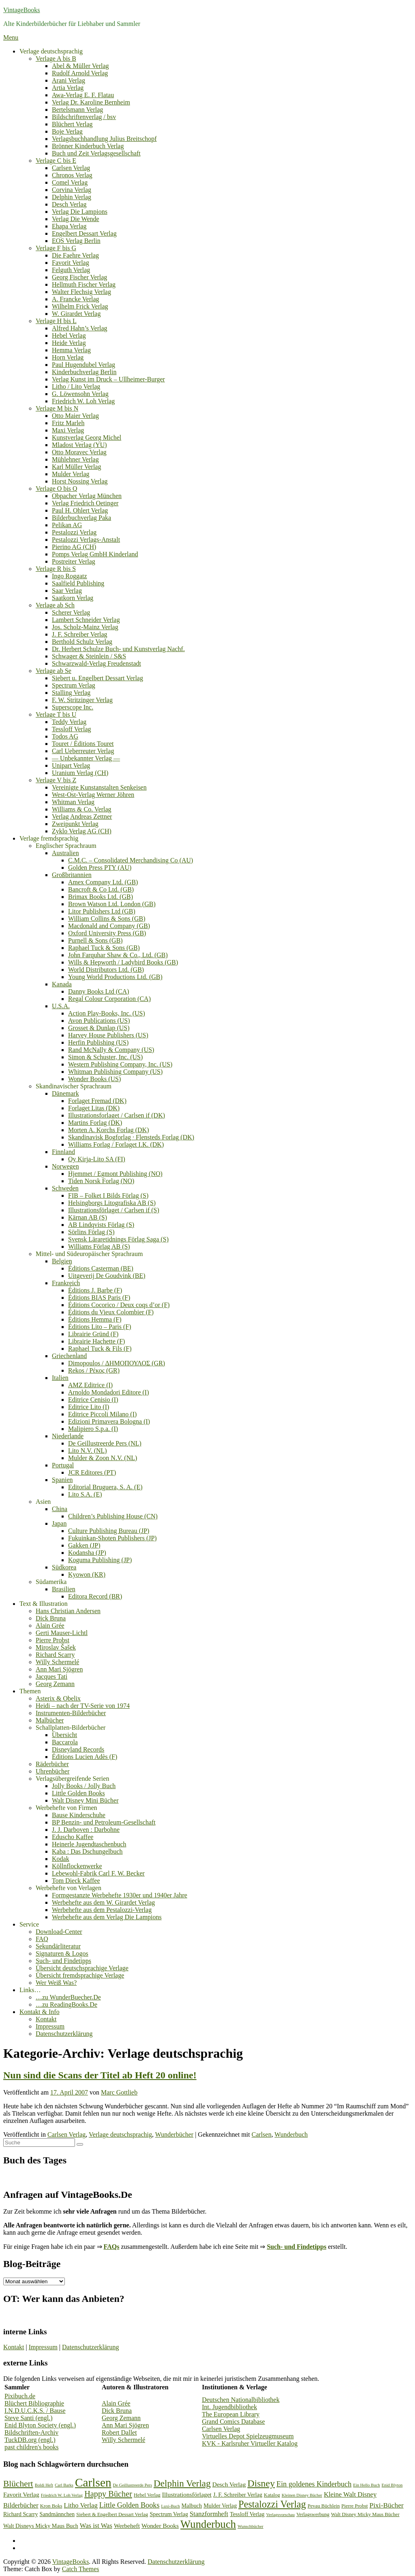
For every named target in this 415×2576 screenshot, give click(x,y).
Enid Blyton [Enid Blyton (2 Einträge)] (392, 2485)
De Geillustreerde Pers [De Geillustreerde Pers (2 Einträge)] (132, 2485)
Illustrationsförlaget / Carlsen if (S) (113, 1210)
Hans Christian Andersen (68, 1610)
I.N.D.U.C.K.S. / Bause (35, 2410)
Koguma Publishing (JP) (100, 1559)
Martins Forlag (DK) (95, 1122)
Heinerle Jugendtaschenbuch (89, 1844)
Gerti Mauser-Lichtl (62, 1632)
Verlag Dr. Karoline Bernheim (91, 102)
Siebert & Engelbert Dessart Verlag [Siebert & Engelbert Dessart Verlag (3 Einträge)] (112, 2514)
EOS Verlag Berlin (76, 240)
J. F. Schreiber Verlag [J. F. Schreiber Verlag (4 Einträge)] (237, 2494)
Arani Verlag (68, 80)
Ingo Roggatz (69, 576)
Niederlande (67, 1436)
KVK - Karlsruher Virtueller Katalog (249, 2443)
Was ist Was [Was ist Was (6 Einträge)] (96, 2525)
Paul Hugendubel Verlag (83, 364)
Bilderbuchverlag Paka (81, 517)
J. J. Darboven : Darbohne (86, 1829)
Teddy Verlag (69, 721)
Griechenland (69, 1355)
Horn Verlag (67, 357)
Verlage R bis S (56, 568)
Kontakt (46, 2019)
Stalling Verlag (71, 692)
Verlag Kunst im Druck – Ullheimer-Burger (108, 379)
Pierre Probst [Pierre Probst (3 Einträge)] (354, 2506)
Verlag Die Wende (75, 218)
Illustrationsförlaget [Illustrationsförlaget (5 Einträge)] (187, 2494)
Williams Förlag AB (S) (99, 1246)
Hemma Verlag (71, 350)
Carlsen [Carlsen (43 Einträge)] (93, 2482)
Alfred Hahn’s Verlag (79, 328)
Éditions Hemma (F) (95, 1319)
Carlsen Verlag (71, 167)
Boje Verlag (67, 131)
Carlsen (262, 2134)
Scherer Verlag (71, 612)
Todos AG (65, 736)
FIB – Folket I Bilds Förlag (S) (108, 1195)
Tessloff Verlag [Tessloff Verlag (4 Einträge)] (247, 2514)
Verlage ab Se (53, 670)
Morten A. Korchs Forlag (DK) (108, 1129)
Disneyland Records (78, 1749)
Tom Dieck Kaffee (76, 1880)
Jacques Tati (51, 1676)
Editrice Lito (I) (88, 1406)
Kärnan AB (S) (87, 1217)
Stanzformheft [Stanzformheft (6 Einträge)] (209, 2514)
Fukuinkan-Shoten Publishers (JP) (112, 1538)
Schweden (65, 1188)
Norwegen (65, 1166)
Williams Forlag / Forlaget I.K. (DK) (116, 1144)
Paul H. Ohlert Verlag (80, 510)
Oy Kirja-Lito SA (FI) (96, 1159)
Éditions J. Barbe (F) (95, 1290)
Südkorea (64, 1567)
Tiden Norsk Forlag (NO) (101, 1180)
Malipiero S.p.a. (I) (93, 1428)
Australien (65, 852)
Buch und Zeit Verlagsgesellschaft (96, 153)
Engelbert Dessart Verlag (84, 233)
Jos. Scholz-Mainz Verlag (85, 627)
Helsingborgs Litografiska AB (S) (112, 1202)
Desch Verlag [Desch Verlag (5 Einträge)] (229, 2484)
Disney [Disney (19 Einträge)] (261, 2483)
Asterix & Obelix (58, 1698)
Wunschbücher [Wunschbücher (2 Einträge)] (250, 2526)
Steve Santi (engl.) (28, 2417)
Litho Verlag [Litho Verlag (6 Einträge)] (81, 2505)
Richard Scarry (55, 1654)
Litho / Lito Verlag (76, 386)
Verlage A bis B (56, 58)
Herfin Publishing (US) (98, 1042)
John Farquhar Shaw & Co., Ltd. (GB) (118, 955)
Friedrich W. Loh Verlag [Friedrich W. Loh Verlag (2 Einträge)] (62, 2495)
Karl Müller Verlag (76, 466)
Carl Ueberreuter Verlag (83, 750)
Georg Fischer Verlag (79, 277)
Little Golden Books (78, 1793)
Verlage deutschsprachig (51, 51)
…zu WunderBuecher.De (68, 1997)
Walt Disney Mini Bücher (85, 1800)
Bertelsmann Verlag (77, 109)
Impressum (50, 2026)
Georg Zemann (55, 1683)
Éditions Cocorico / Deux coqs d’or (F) (119, 1304)
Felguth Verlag (71, 269)
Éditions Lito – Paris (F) (99, 1326)
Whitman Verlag (73, 801)
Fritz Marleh (68, 422)
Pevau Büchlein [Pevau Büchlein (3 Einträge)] (324, 2506)
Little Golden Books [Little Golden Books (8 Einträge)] (129, 2505)
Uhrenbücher (53, 1771)
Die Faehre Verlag (75, 255)
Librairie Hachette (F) (96, 1341)
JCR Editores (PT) (92, 1472)
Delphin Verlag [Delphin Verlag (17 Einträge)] (182, 2483)
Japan (59, 1523)
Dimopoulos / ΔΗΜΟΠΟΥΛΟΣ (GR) (116, 1363)
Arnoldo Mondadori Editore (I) (108, 1392)
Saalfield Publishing (78, 583)
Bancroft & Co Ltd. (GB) (101, 889)
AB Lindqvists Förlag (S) (101, 1224)
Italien (60, 1377)
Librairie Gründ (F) (93, 1334)
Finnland (63, 1151)
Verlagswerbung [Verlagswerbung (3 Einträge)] (312, 2514)
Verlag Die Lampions (79, 211)
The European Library (230, 2414)
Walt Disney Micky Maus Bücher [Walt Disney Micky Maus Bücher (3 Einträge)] (365, 2514)
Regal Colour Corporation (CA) (109, 998)
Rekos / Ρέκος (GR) (94, 1370)
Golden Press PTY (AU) (99, 867)
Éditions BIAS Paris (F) (99, 1297)
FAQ (42, 1938)
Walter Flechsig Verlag (81, 291)
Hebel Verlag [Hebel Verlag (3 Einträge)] (147, 2495)
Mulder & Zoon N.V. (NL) (102, 1457)
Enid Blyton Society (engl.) (40, 2425)
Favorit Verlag (70, 262)
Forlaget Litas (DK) (94, 1108)
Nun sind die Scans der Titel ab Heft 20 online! (100, 2075)
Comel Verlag (70, 182)
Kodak (60, 1858)
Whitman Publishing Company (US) (115, 1071)
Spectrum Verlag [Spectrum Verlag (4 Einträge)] (169, 2514)
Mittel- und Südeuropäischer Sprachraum (89, 1253)
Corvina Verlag (71, 189)
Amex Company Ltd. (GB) (103, 882)
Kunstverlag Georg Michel (86, 437)
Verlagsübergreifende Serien (72, 1778)
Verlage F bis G (56, 248)
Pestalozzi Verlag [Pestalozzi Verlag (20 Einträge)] (272, 2504)
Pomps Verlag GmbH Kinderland (95, 554)
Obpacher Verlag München (87, 495)
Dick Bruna (51, 1618)
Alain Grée (50, 1625)
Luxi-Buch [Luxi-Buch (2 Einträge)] (170, 2506)
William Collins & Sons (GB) (106, 918)
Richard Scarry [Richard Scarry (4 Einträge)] (20, 2514)
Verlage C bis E (56, 160)
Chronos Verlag (72, 175)
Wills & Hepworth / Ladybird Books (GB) (123, 962)
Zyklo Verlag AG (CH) (81, 831)
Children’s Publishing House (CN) (113, 1516)
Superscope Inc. (72, 707)
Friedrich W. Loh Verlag (83, 401)
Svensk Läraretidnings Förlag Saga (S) (118, 1239)
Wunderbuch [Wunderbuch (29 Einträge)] (208, 2524)
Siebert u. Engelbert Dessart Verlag (97, 678)
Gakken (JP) (84, 1545)
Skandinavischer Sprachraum (73, 1086)
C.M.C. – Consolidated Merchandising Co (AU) (130, 860)
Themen (30, 1691)
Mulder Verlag (71, 473)
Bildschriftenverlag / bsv (84, 116)
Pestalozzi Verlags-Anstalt (86, 539)
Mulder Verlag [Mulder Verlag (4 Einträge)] (220, 2505)
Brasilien (63, 1589)
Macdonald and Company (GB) (109, 925)
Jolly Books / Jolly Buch (84, 1785)
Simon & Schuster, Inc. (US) (105, 1057)
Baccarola (65, 1742)
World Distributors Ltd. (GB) (106, 969)
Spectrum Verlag (73, 685)
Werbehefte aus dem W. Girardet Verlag (103, 1902)
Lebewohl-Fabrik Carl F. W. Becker (98, 1873)
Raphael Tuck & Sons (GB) (104, 947)
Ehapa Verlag (69, 226)
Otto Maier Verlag (75, 415)
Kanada (62, 984)
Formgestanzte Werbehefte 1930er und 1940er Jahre (119, 1895)
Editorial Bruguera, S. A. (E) (105, 1487)
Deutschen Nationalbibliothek (241, 2399)
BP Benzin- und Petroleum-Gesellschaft (104, 1822)
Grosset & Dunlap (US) (99, 1027)
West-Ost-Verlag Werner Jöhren (93, 794)
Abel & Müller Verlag (80, 65)
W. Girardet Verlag (76, 313)
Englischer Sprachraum (66, 845)
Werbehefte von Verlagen (68, 1887)
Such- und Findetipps (63, 1960)
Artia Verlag (67, 87)
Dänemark (65, 1093)
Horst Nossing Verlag (79, 481)
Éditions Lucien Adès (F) (84, 1756)
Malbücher (50, 1720)
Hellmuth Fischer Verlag (84, 284)
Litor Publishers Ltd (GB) (101, 911)
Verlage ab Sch (55, 605)
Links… (30, 1989)
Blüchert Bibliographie (34, 2403)
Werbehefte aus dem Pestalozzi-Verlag (102, 1909)
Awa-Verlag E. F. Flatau (83, 95)
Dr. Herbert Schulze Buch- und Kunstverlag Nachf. (118, 648)
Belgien (62, 1261)
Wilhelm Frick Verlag (80, 306)
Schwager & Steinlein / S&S (89, 656)
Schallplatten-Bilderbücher (70, 1727)
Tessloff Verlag (71, 729)
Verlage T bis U (56, 714)
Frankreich (66, 1282)
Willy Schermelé (57, 1661)
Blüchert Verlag (72, 124)
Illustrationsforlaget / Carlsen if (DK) (116, 1115)
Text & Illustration (43, 1603)
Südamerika (51, 1581)
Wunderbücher (174, 2134)
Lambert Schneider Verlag (86, 619)
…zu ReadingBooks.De (66, 2004)
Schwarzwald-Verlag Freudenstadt (96, 663)
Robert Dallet (119, 2432)
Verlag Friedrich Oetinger (85, 503)
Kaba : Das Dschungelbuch (87, 1851)
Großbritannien (72, 874)
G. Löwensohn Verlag (80, 393)
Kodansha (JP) (87, 1552)
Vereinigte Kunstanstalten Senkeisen (99, 787)
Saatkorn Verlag (72, 597)
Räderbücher (52, 1764)
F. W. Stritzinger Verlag (82, 699)
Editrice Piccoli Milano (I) (102, 1414)
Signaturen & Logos (62, 1953)
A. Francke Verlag (75, 299)
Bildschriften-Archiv (31, 2432)
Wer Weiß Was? (56, 1982)
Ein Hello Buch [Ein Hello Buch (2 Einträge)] (366, 2485)
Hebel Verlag (69, 335)
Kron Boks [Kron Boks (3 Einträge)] (51, 2506)
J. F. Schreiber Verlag (79, 634)
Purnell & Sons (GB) (95, 940)
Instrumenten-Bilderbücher (71, 1713)
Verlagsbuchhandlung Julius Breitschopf (104, 138)
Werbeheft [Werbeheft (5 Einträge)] (127, 2525)
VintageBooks (21, 9)
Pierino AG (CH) (74, 546)
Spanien (62, 1479)
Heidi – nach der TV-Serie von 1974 (83, 1705)
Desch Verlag (69, 204)
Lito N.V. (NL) (87, 1450)
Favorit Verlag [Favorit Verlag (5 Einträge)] (21, 2494)
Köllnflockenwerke (77, 1866)
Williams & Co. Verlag (81, 809)
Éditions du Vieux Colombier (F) (111, 1312)
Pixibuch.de (19, 2396)
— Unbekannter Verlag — (86, 758)
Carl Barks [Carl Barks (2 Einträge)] (64, 2485)
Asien (43, 1501)
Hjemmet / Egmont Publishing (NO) (115, 1173)
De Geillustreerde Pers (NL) (104, 1443)
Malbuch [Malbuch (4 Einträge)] (192, 2505)
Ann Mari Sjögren (59, 1669)
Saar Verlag (67, 590)
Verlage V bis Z (56, 780)
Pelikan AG (67, 525)
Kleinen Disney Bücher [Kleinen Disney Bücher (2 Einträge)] (302, 2495)
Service (29, 1924)
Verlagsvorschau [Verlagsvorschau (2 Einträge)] (280, 2514)
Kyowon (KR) (86, 1574)
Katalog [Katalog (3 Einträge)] (272, 2495)
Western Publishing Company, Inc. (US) (120, 1064)
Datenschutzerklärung (64, 2033)
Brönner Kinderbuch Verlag (88, 146)
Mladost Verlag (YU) (79, 444)
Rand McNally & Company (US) (111, 1049)
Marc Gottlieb (119, 2092)
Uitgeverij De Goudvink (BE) (106, 1275)
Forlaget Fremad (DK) (97, 1100)
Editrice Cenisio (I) (93, 1399)
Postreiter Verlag (73, 561)
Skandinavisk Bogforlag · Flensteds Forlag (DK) (131, 1137)
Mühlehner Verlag (75, 459)
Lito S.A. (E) (85, 1494)
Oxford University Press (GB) (107, 933)
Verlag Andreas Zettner (82, 816)
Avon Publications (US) (99, 1020)
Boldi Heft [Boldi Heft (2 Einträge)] (44, 2485)
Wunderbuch (291, 2134)
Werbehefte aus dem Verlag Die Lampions (107, 1917)
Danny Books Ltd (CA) (98, 991)
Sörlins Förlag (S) (91, 1231)
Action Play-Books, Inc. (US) (106, 1013)
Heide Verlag (69, 342)
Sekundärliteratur (58, 1946)
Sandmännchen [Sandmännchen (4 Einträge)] (57, 2514)
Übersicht (64, 1734)
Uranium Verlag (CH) (80, 772)
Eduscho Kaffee (72, 1836)
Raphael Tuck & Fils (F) (99, 1348)
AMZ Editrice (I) (90, 1385)
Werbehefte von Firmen (66, 1807)
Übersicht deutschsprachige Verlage (82, 1968)
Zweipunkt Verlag (75, 823)
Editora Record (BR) (95, 1596)
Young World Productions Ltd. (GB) (115, 976)
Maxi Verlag (68, 430)
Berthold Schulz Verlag (82, 641)
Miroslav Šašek (56, 1647)
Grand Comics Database (233, 2421)
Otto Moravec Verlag (79, 452)
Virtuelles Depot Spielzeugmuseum (248, 2436)
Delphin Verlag (71, 197)
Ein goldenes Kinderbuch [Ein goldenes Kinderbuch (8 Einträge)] (313, 2484)
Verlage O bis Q (56, 488)
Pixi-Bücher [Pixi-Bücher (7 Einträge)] (387, 2505)
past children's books (31, 2447)
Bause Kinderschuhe (78, 1815)
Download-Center (59, 1931)
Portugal (63, 1465)
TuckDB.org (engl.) (30, 2439)
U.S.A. (61, 1006)
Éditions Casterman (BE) (100, 1268)
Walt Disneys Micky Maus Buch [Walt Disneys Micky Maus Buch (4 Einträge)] (40, 2526)
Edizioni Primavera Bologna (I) (109, 1421)
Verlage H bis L (56, 320)
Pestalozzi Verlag (74, 532)
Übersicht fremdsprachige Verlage (80, 1975)
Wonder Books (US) (94, 1078)
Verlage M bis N (57, 408)
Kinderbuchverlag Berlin (84, 371)
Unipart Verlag (71, 765)
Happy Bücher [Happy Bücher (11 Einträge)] (108, 2493)
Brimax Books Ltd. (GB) (100, 896)
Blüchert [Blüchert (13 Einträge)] (18, 2484)
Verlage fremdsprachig (48, 838)
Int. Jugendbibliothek (229, 2407)
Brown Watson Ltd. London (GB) (112, 904)
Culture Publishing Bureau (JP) (108, 1530)
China (59, 1508)
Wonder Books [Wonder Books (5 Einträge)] (160, 2525)
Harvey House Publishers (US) (108, 1035)
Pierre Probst (52, 1640)
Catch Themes (80, 2568)
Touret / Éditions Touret (83, 743)
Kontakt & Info (39, 2011)
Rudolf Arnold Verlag (80, 73)
